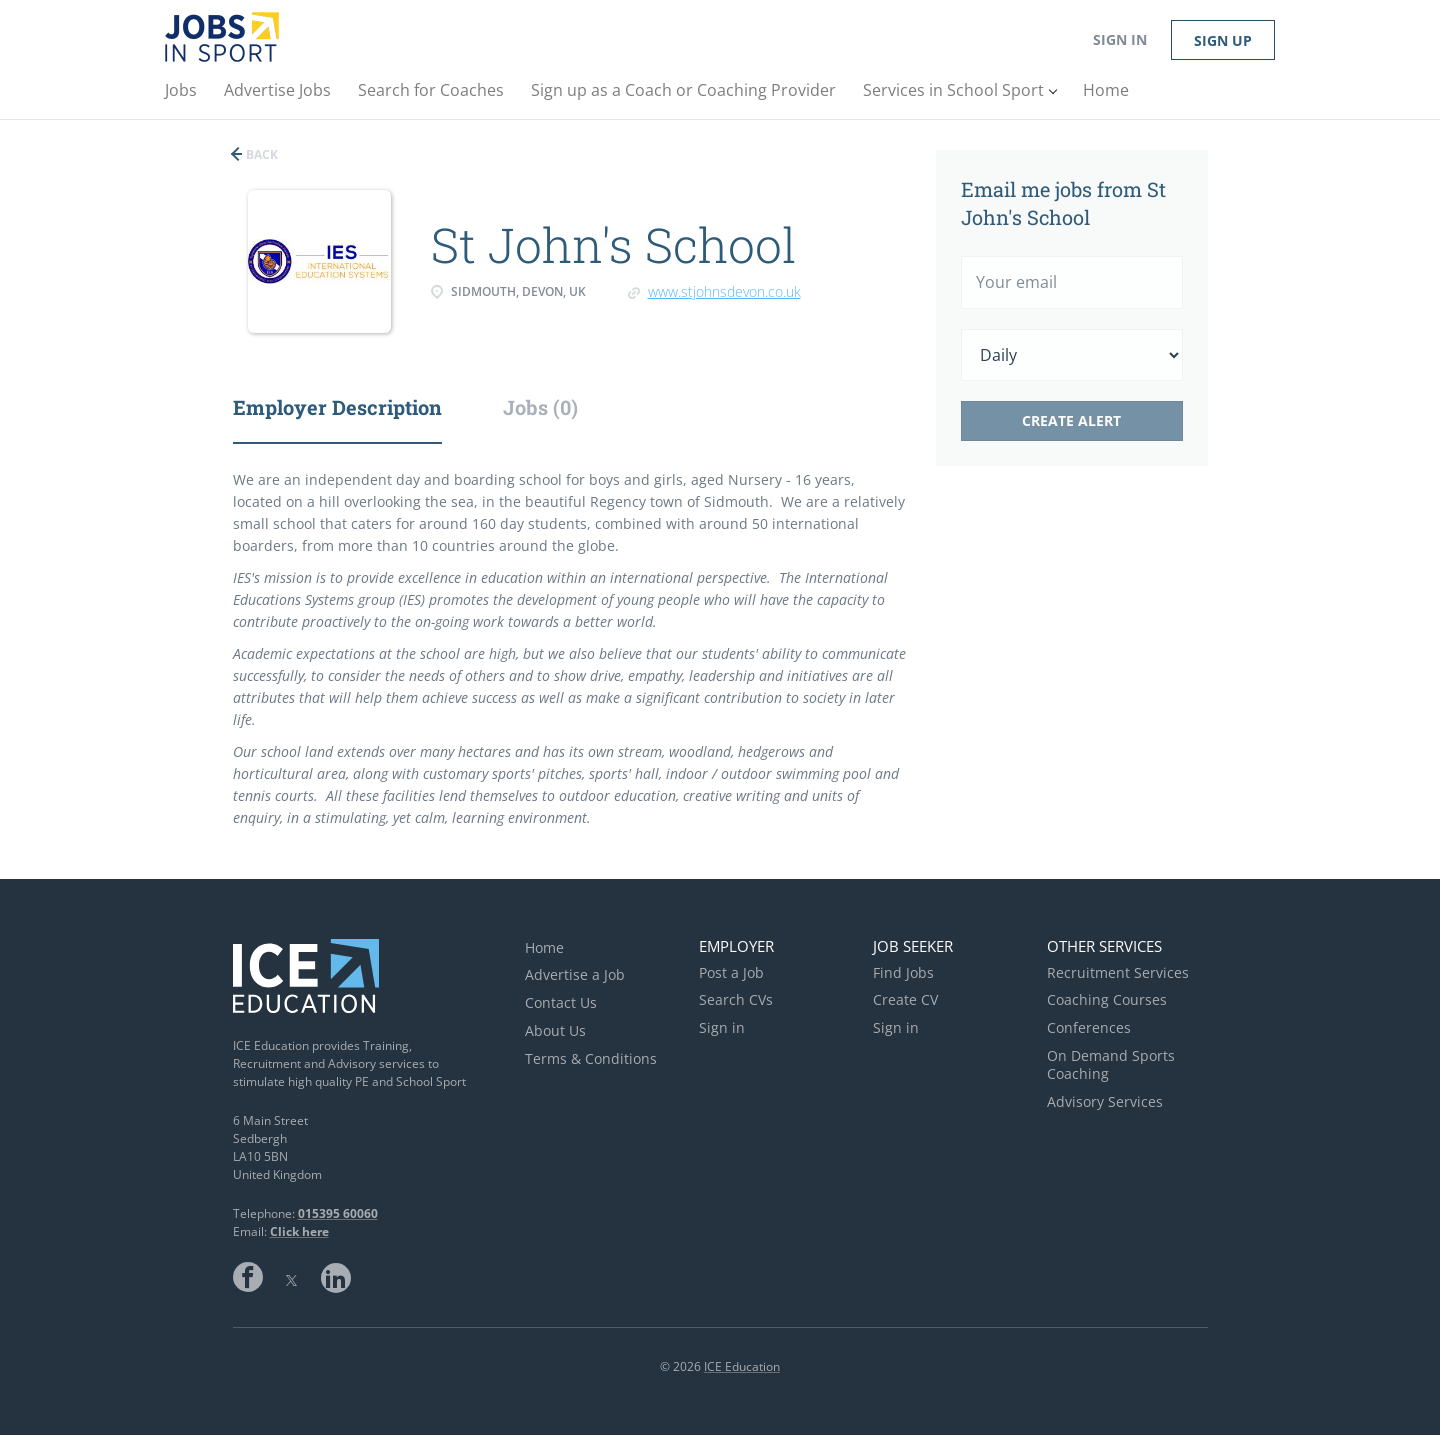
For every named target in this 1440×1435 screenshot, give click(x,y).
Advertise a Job (575, 974)
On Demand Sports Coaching (1111, 1064)
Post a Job (731, 972)
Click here (299, 1231)
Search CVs (736, 999)
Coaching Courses (1107, 999)
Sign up (1223, 40)
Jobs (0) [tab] (540, 407)
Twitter (292, 1277)
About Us (555, 1030)
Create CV (905, 999)
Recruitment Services (1118, 972)
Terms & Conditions (591, 1058)
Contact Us (561, 1002)
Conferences (1089, 1027)
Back (260, 154)
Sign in (1120, 39)
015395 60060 (338, 1213)
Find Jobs (903, 972)
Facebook (248, 1277)
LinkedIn (336, 1277)
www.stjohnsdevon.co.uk (724, 291)
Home (544, 947)
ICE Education (742, 1366)
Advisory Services (1105, 1101)
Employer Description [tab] (337, 407)
